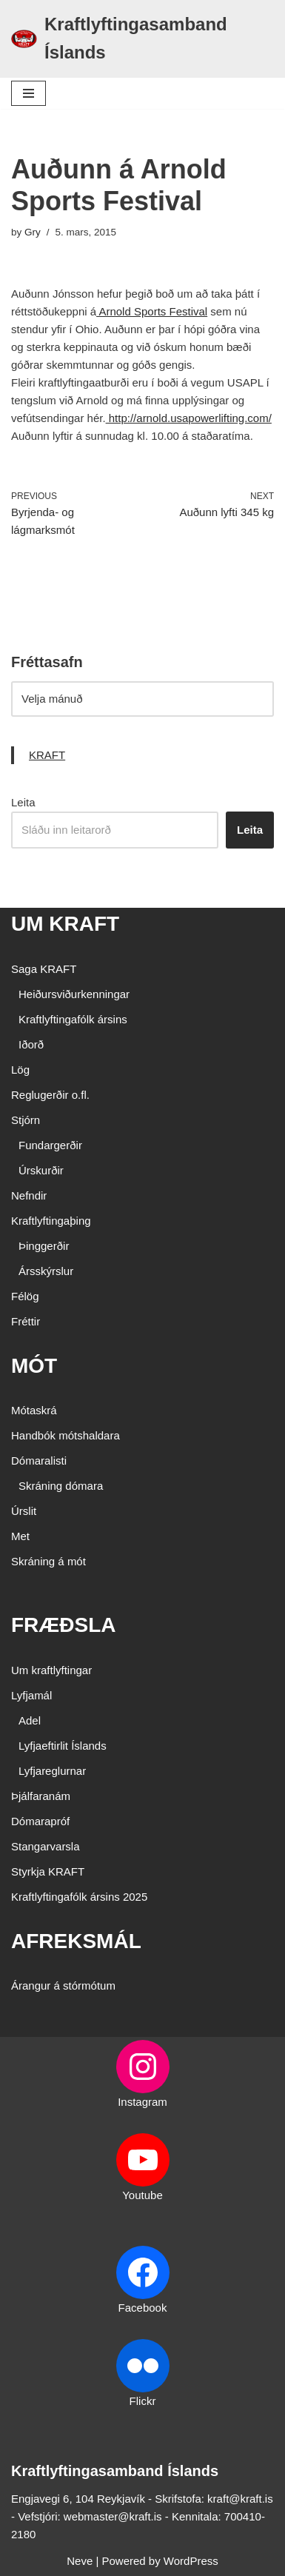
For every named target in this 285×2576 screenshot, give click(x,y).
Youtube (142, 2195)
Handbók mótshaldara (65, 1435)
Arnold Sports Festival (151, 311)
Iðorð (31, 1044)
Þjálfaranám (40, 1796)
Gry (32, 232)
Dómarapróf (40, 1821)
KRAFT (47, 755)
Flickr (143, 2401)
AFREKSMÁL (76, 1941)
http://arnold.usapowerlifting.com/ (189, 418)
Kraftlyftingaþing (51, 1220)
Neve (80, 2561)
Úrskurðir (41, 1170)
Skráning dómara (61, 1485)
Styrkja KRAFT (47, 1871)
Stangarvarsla (45, 1846)
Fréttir (25, 1321)
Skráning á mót (48, 1561)
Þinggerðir (44, 1246)
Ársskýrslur (46, 1271)
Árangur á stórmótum (63, 1985)
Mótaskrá (34, 1410)
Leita (23, 802)
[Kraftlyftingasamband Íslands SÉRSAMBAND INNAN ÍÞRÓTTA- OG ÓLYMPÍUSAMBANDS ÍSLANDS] (142, 38)
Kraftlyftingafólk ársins (73, 1019)
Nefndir (29, 1195)
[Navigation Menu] (28, 93)
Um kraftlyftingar (51, 1670)
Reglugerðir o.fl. (50, 1094)
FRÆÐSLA (63, 1624)
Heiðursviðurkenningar (74, 994)
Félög (25, 1296)
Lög (20, 1069)
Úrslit (23, 1511)
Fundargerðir (50, 1145)
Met (20, 1536)
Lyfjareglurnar (52, 1770)
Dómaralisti (39, 1460)
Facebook (142, 2307)
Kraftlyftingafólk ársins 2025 (79, 1896)
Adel (30, 1720)
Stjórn (25, 1120)
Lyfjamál (31, 1695)
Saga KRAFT (43, 969)
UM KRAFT (65, 923)
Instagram (142, 2101)
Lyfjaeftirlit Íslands (63, 1745)
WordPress (191, 2561)
